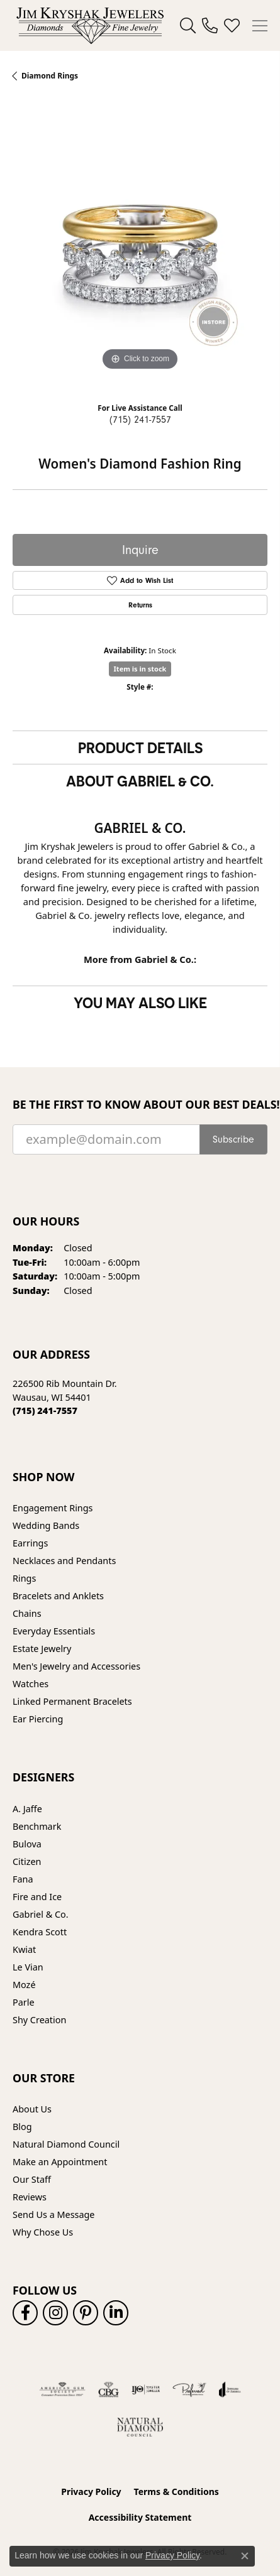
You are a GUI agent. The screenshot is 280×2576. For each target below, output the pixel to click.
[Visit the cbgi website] (109, 2389)
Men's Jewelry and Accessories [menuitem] (76, 1666)
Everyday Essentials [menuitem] (54, 1631)
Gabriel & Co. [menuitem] (41, 1914)
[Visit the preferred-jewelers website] (189, 2389)
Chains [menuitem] (27, 1613)
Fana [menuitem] (23, 1879)
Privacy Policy (91, 2491)
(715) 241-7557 (140, 419)
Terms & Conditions (176, 2491)
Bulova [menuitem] (27, 1844)
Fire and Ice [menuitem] (37, 1897)
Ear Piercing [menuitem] (38, 1719)
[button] (188, 25)
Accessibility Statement (140, 2517)
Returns (140, 605)
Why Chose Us (43, 2232)
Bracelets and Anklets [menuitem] (58, 1596)
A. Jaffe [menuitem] (27, 1809)
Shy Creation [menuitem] (39, 2020)
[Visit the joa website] (230, 2389)
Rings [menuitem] (24, 1578)
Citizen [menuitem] (27, 1861)
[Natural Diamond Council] (140, 2427)
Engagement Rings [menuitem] (53, 1508)
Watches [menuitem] (30, 1684)
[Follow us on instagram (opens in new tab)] (55, 2312)
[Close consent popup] (245, 2556)
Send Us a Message (53, 2214)
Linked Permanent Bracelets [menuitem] (72, 1701)
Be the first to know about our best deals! (140, 1104)
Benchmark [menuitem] (37, 1826)
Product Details (140, 747)
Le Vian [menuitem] (28, 1967)
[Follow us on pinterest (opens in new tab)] (85, 2312)
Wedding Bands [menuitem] (46, 1525)
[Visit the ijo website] (146, 2389)
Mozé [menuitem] (24, 1985)
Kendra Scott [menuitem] (40, 1932)
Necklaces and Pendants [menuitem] (64, 1561)
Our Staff (32, 2179)
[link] (210, 25)
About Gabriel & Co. (140, 781)
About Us (32, 2109)
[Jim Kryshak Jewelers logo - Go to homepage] (90, 25)
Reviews (30, 2197)
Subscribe (233, 1139)
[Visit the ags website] (62, 2389)
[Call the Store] (45, 1410)
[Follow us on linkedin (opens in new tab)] (115, 2312)
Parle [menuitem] (24, 2002)
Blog (22, 2127)
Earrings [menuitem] (30, 1543)
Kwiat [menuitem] (24, 1949)
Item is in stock (140, 668)
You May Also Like (140, 1002)
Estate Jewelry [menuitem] (42, 1649)
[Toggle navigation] (260, 26)
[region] (140, 246)
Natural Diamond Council (66, 2144)
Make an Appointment (60, 2162)
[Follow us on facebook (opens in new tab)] (25, 2312)
